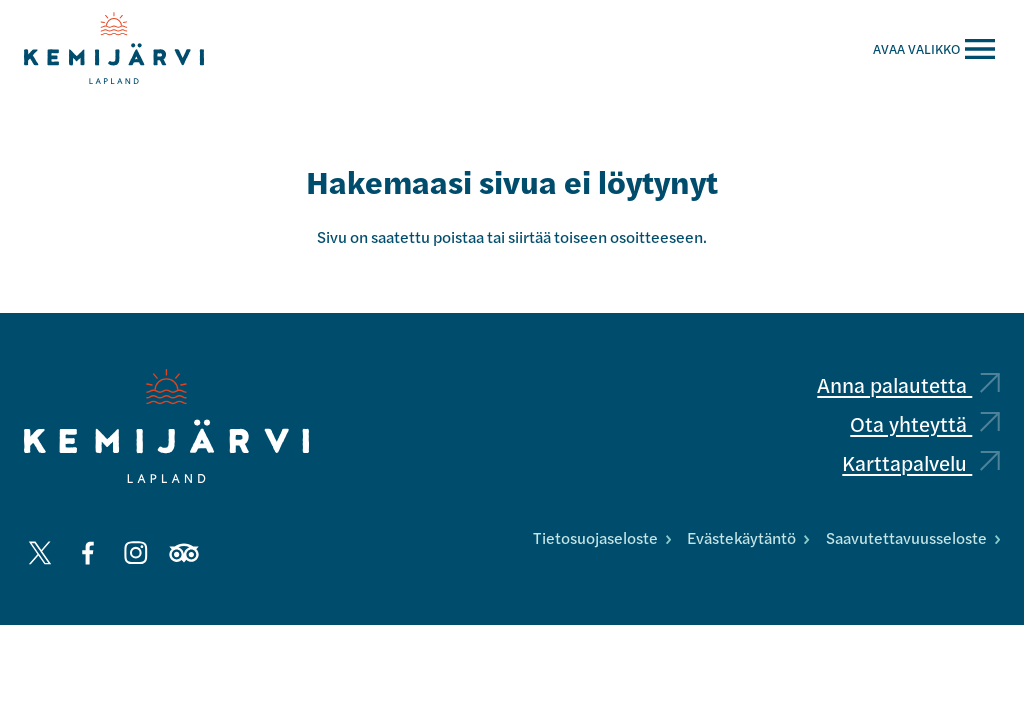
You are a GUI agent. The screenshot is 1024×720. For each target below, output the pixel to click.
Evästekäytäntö (748, 537)
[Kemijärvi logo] (166, 426)
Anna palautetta (908, 384)
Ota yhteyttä (925, 423)
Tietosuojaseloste (602, 537)
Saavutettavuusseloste (913, 537)
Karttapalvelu (921, 462)
